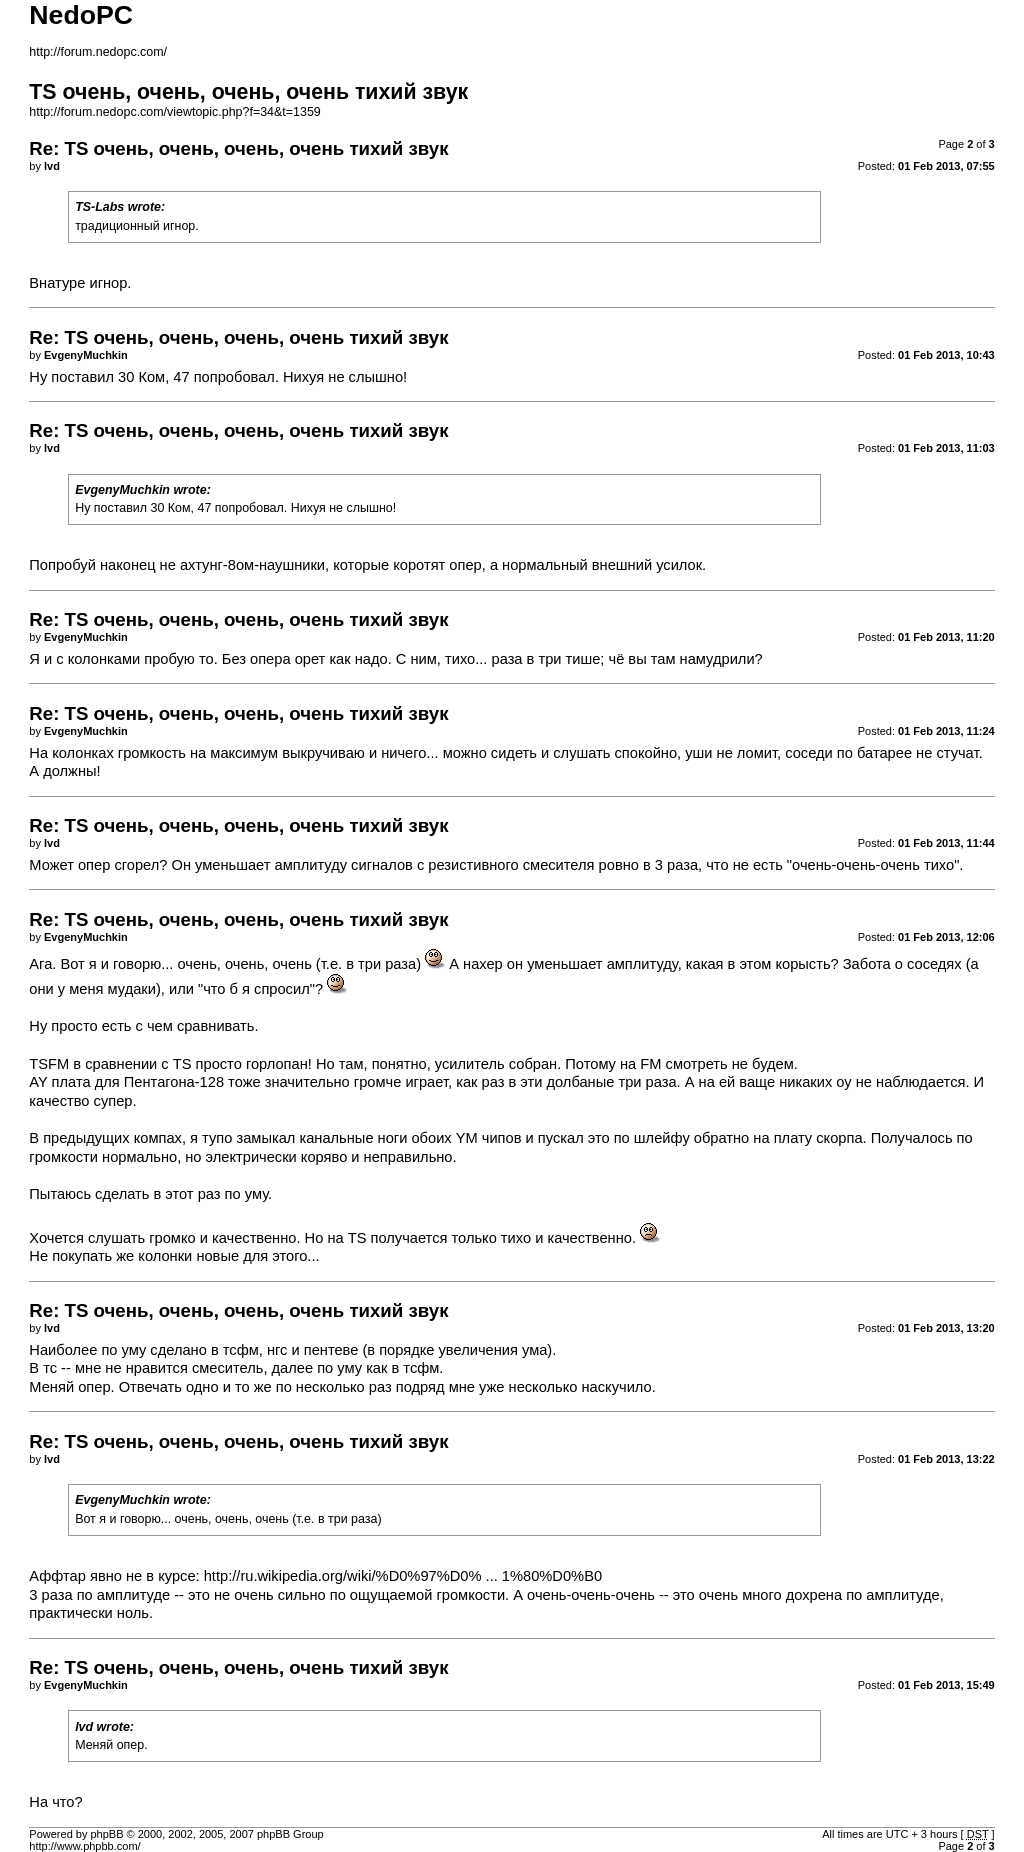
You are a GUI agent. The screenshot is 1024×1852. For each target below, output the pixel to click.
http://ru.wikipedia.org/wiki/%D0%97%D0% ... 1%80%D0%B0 (403, 1576)
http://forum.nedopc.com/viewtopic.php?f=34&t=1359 (174, 112)
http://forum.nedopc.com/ (98, 52)
